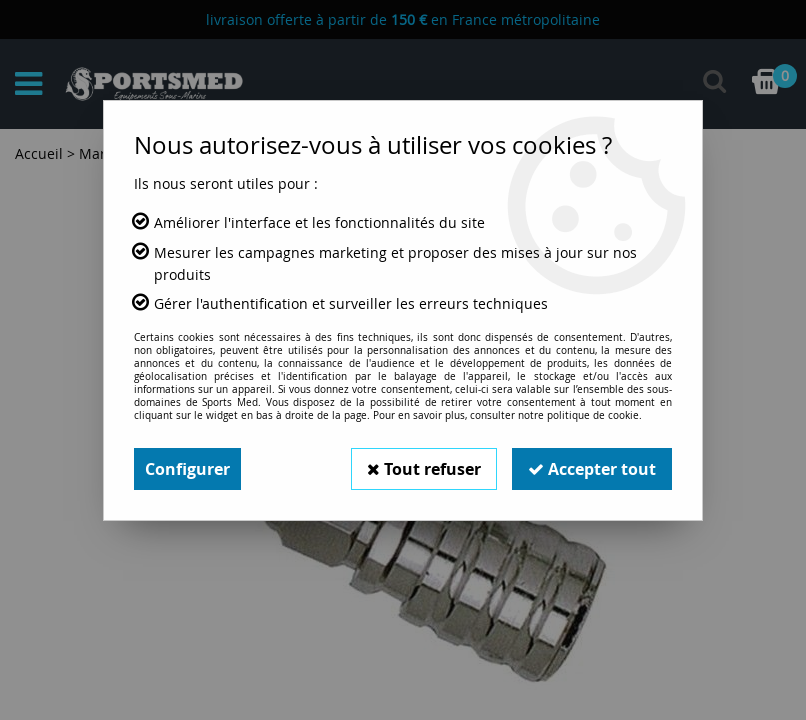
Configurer (187, 469)
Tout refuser (424, 469)
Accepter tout (592, 469)
